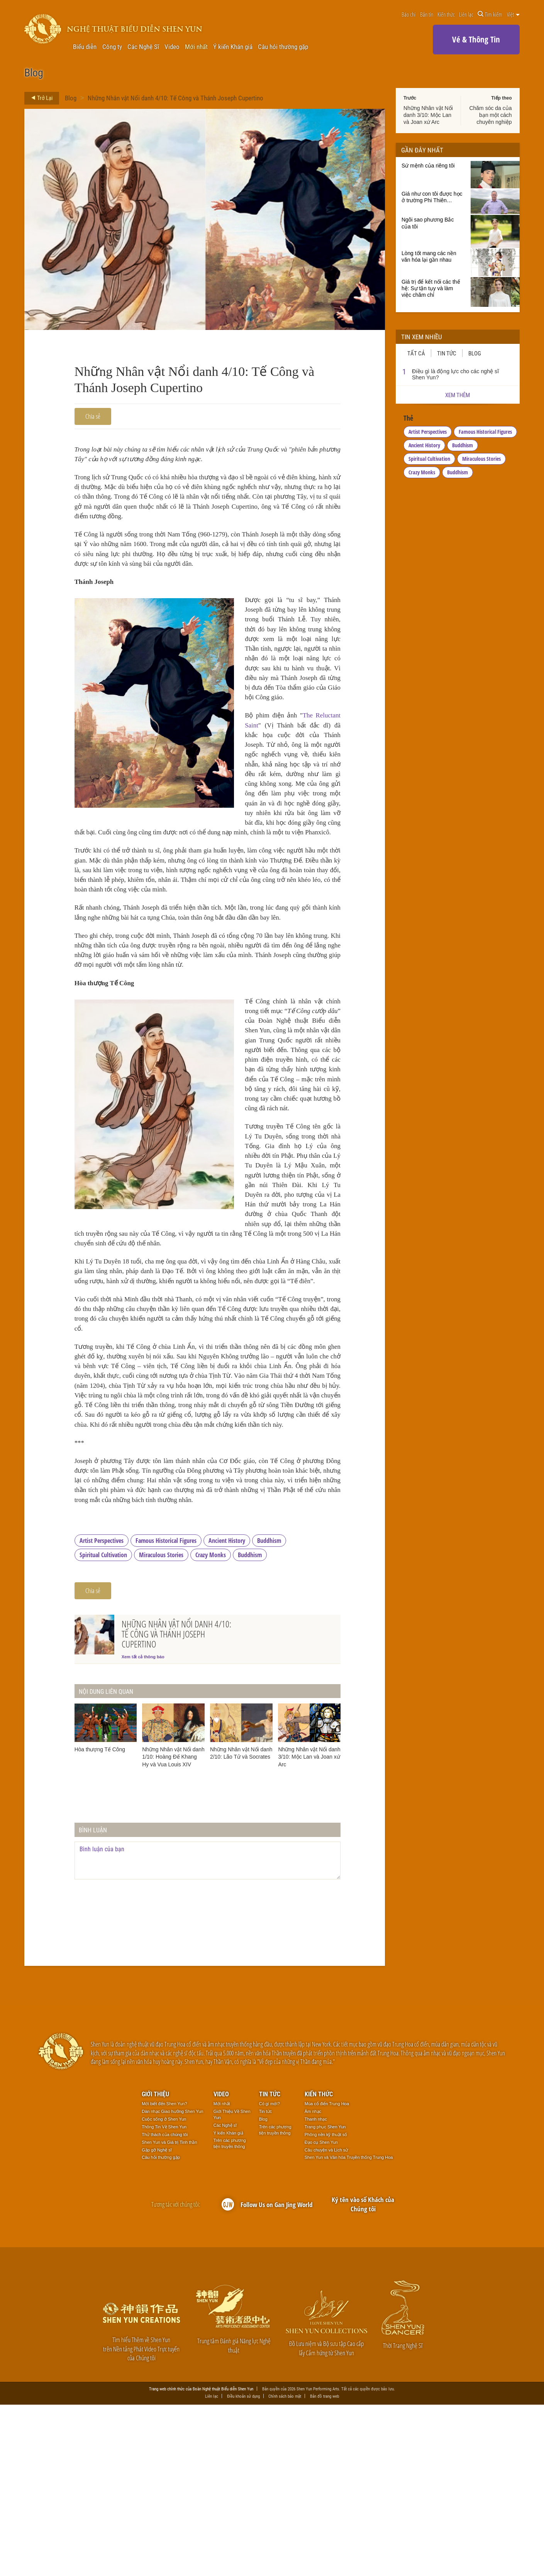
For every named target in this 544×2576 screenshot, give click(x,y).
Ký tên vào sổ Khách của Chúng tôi (363, 2375)
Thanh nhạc (316, 2290)
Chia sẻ (92, 416)
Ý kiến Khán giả (233, 47)
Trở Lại (40, 98)
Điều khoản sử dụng (243, 2567)
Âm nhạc (313, 2282)
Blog (70, 97)
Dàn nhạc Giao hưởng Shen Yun (172, 2282)
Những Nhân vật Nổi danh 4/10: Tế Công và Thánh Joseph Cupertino (175, 97)
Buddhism (269, 1711)
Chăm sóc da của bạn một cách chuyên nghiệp (490, 115)
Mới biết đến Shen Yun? (164, 2274)
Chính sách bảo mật (284, 2567)
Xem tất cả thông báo (143, 1827)
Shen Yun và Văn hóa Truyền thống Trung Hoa (349, 2328)
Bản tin (426, 14)
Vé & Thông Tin (476, 39)
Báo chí (408, 14)
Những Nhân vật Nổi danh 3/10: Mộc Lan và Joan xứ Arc (428, 115)
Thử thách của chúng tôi (165, 2305)
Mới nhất (196, 47)
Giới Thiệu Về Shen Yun (232, 2285)
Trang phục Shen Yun (325, 2297)
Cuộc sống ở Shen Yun (164, 2290)
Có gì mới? (269, 2274)
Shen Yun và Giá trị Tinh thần (169, 2312)
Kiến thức (446, 14)
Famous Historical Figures (166, 1711)
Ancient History (226, 1711)
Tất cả (416, 353)
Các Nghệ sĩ (225, 2296)
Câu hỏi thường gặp (283, 47)
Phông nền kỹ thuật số (326, 2305)
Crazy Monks (210, 1725)
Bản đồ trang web (324, 2567)
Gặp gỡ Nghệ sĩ (157, 2320)
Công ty (112, 47)
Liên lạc (466, 14)
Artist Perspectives (102, 1711)
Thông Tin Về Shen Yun (164, 2297)
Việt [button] (513, 14)
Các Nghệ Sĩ (143, 47)
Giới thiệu (155, 2265)
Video (172, 47)
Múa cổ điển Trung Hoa (327, 2274)
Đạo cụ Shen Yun (321, 2312)
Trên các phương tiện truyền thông (230, 2314)
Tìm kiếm (490, 14)
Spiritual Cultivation (103, 1725)
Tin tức (446, 353)
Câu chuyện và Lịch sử (326, 2320)
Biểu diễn (85, 47)
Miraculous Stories (161, 1725)
